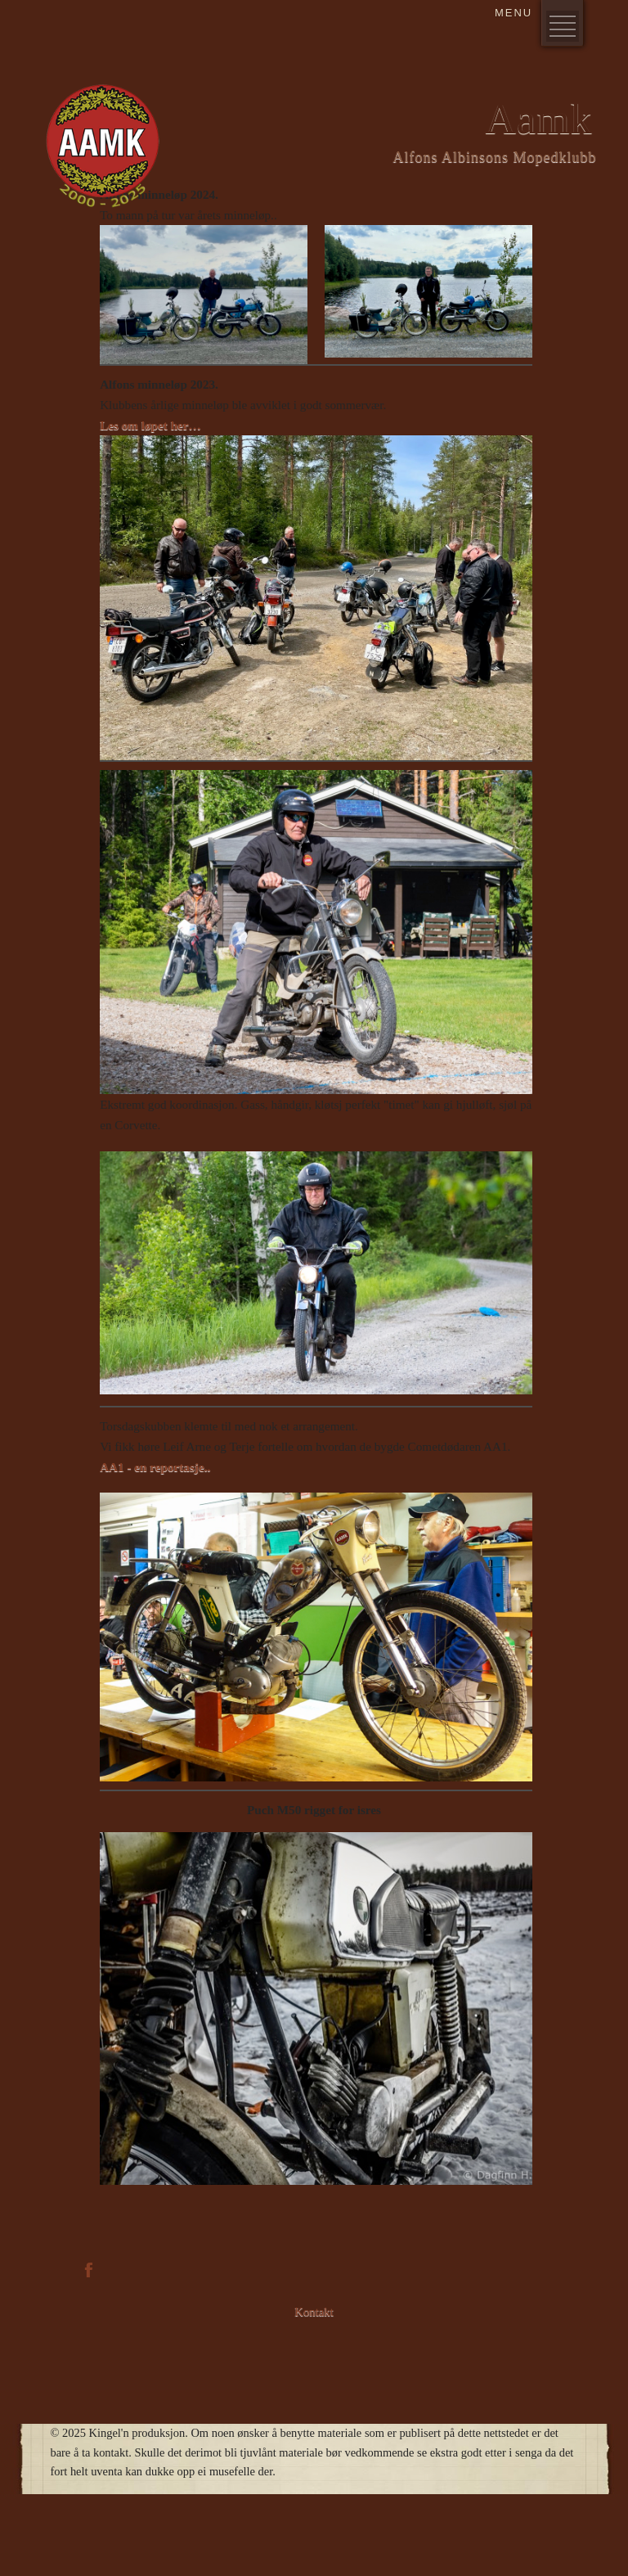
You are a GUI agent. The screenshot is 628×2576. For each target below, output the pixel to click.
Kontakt (313, 2311)
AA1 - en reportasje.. (155, 1467)
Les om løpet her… (150, 425)
